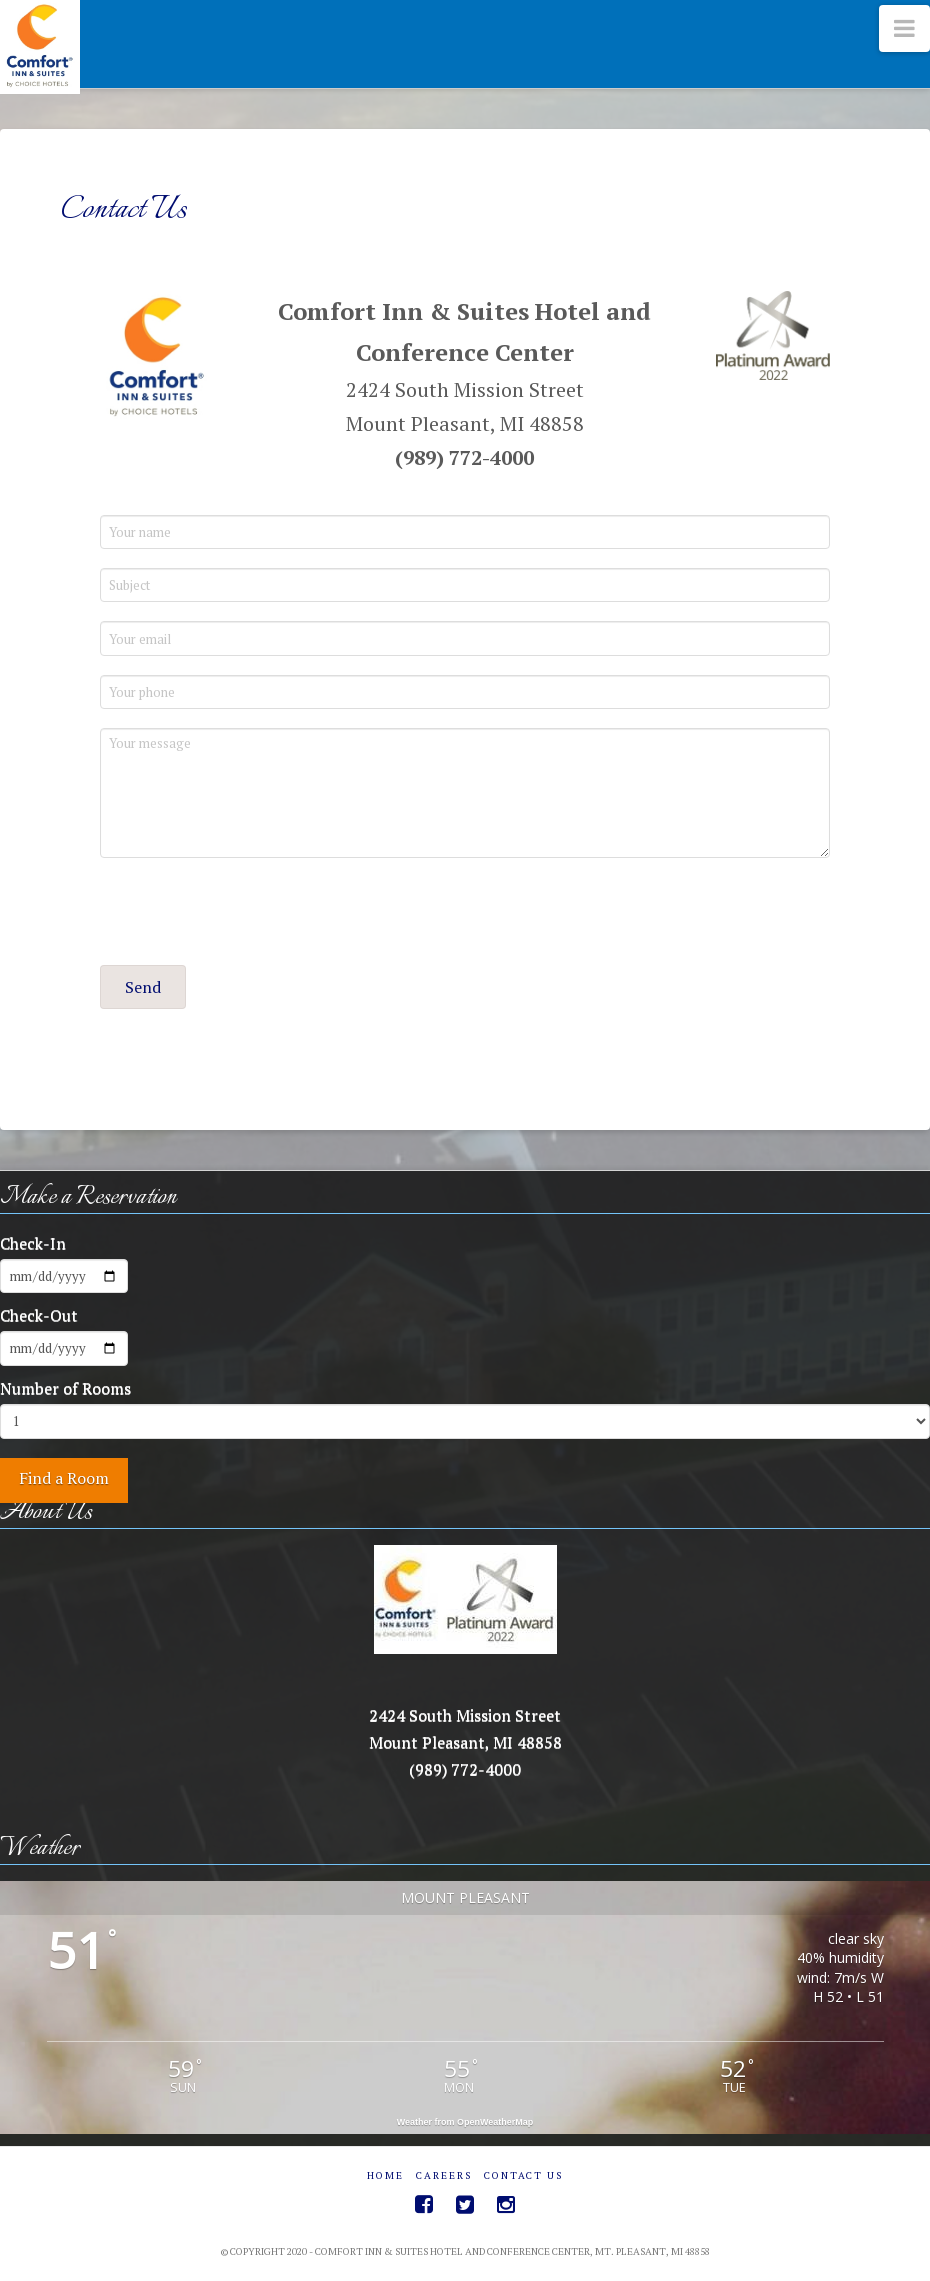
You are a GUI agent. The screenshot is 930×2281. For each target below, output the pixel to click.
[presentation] (252, 916)
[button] (143, 987)
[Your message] (465, 793)
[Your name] (465, 532)
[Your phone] (465, 692)
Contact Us (523, 2175)
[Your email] (465, 638)
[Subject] (465, 585)
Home (385, 2175)
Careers (444, 2175)
